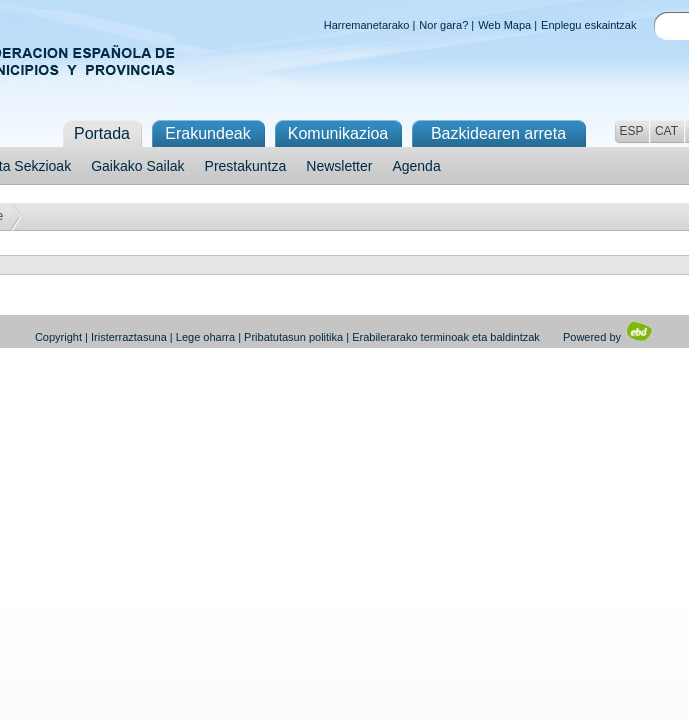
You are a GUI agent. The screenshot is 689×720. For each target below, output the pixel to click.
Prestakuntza (246, 166)
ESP (631, 131)
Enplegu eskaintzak (588, 25)
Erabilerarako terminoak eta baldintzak (446, 337)
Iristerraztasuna (129, 337)
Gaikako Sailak (137, 166)
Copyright (58, 337)
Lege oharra (205, 337)
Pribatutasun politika (293, 337)
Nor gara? (443, 25)
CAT (666, 131)
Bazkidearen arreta (498, 133)
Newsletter (339, 166)
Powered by (608, 337)
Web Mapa (504, 25)
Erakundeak (207, 133)
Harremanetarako (367, 25)
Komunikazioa (338, 133)
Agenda (416, 166)
